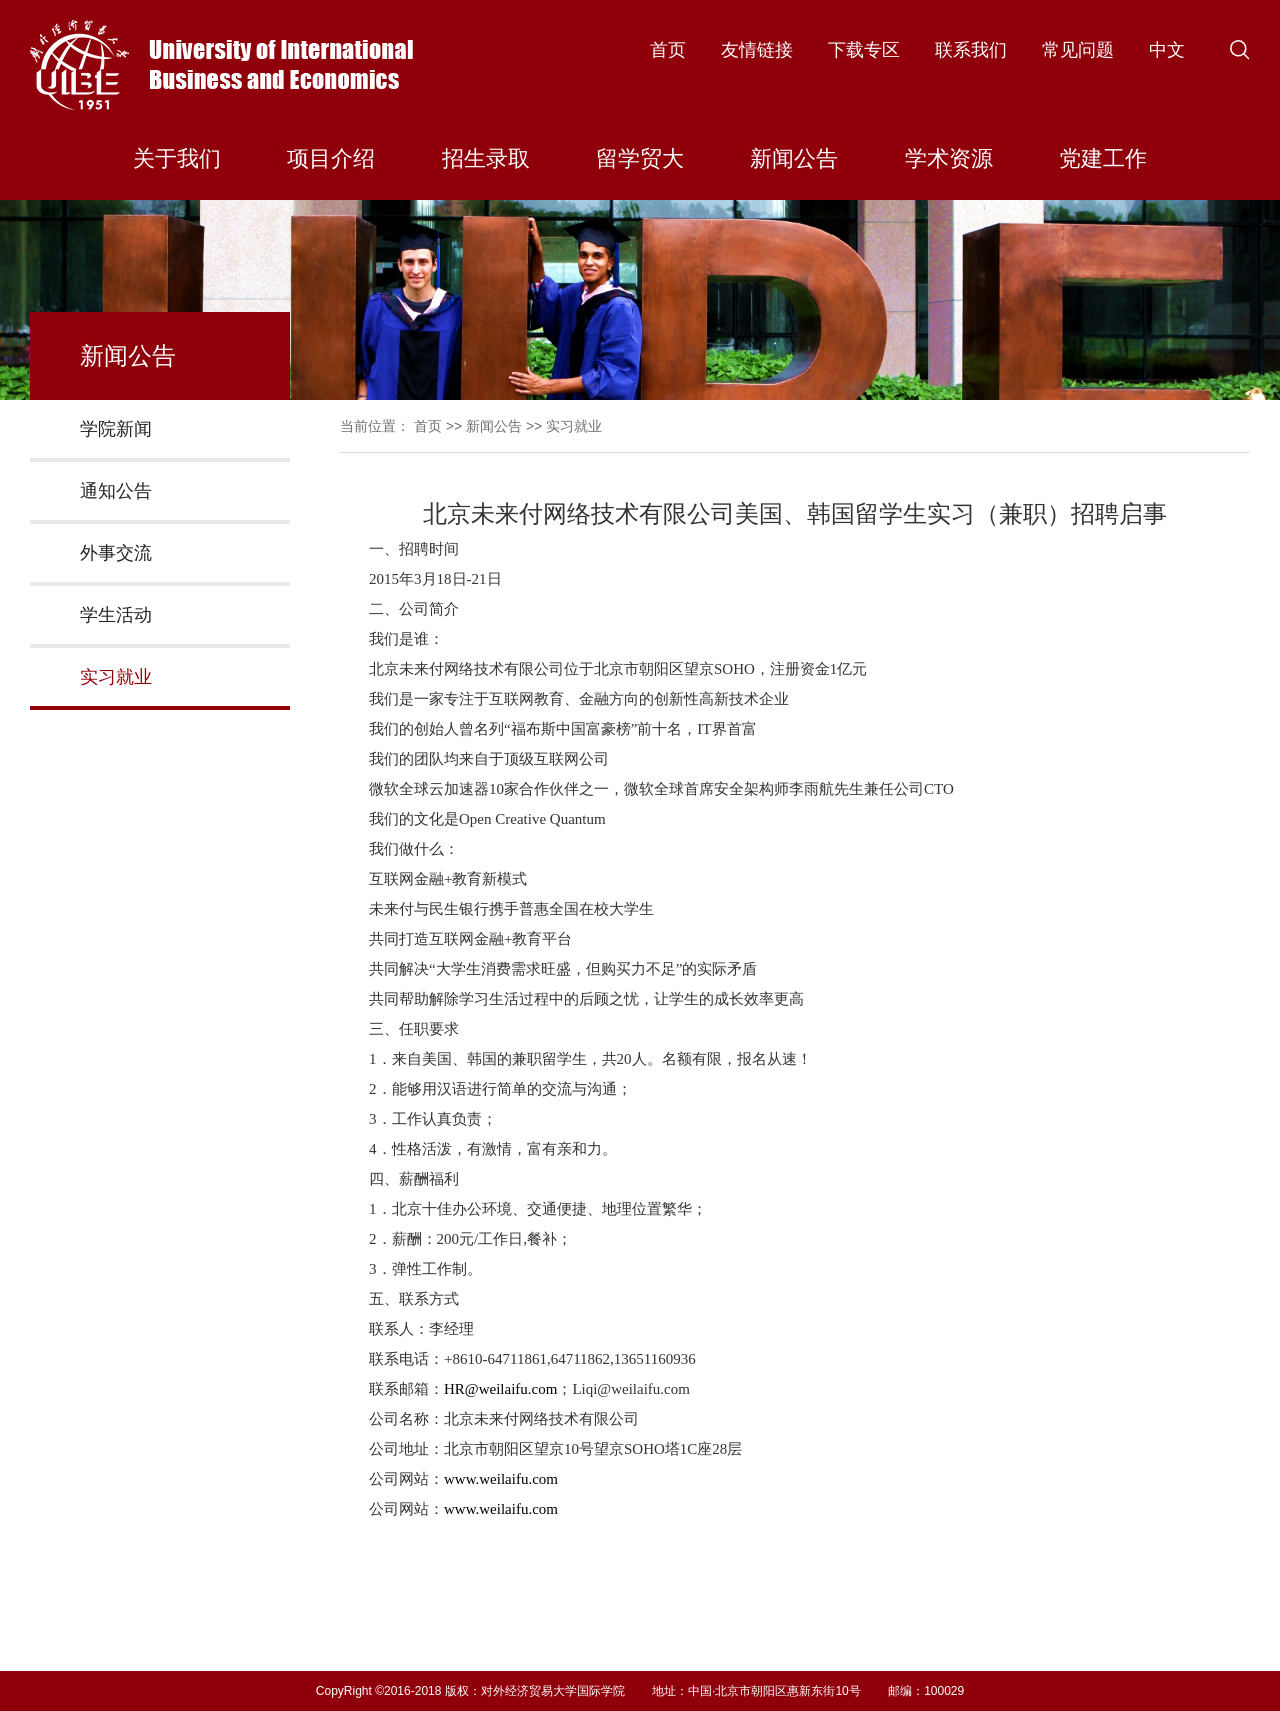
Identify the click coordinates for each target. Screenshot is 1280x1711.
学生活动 (116, 615)
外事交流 (116, 553)
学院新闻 (116, 429)
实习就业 (116, 677)
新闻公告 (794, 158)
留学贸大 (640, 158)
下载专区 (864, 50)
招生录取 (486, 158)
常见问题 (1078, 50)
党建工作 (1103, 158)
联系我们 (971, 50)
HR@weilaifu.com (500, 1389)
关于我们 (177, 158)
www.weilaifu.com (501, 1479)
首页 (668, 50)
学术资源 (949, 158)
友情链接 (757, 50)
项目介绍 (331, 158)
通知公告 (116, 491)
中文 (1167, 50)
